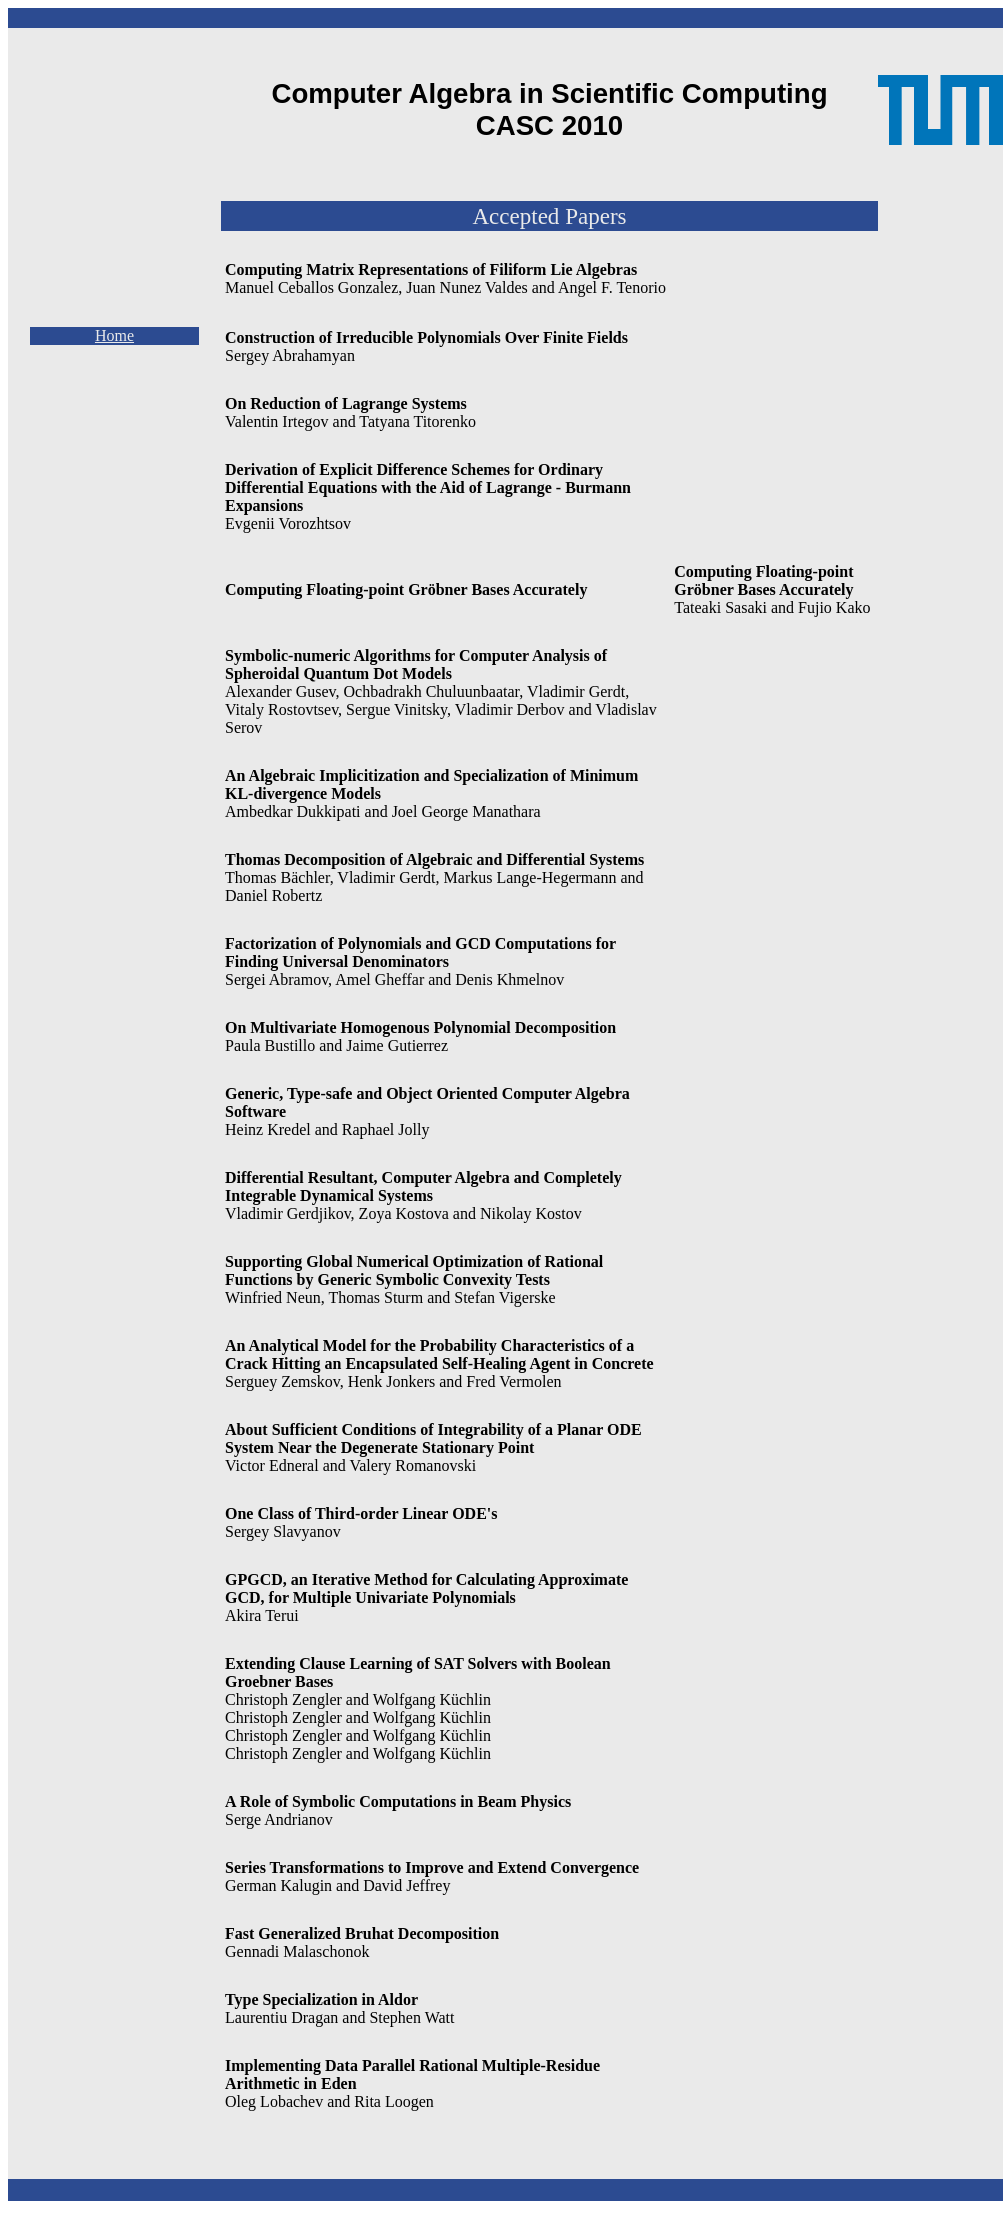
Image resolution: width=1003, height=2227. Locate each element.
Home (114, 335)
